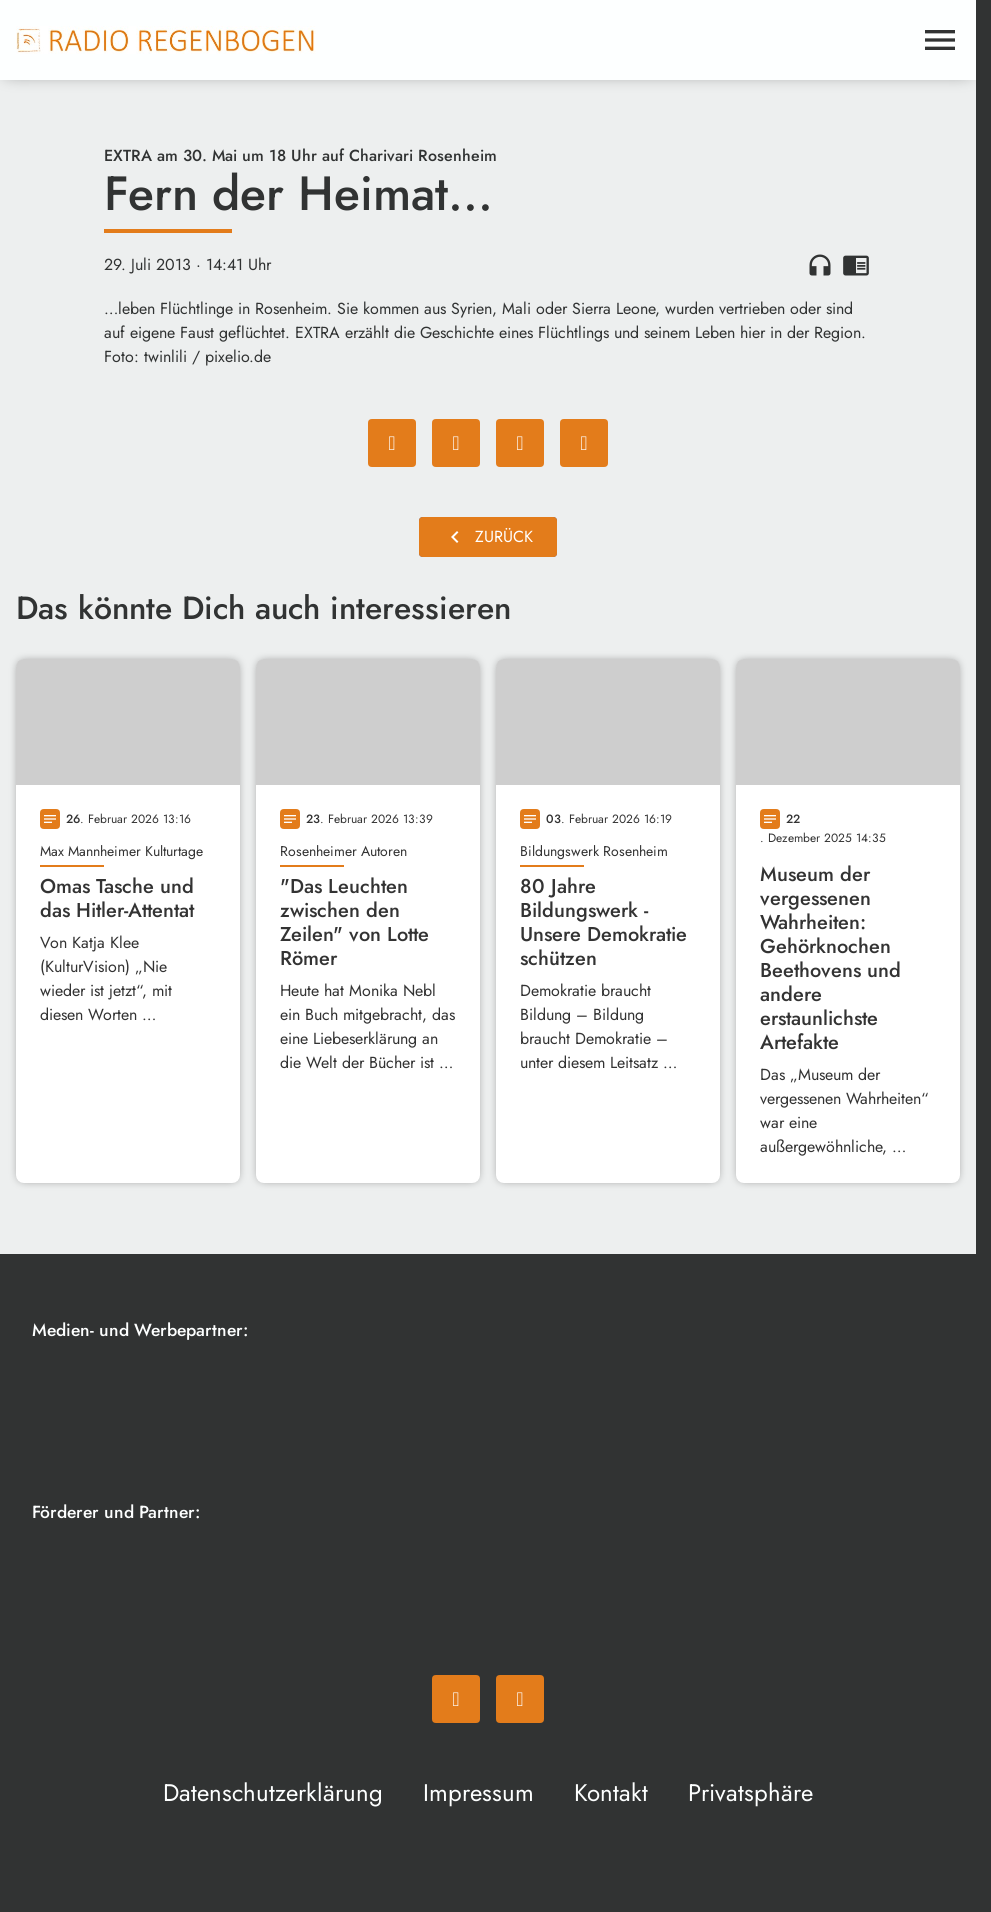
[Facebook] (456, 1699)
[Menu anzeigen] (940, 40)
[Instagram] (520, 1699)
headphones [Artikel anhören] (820, 265)
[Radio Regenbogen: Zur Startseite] (166, 40)
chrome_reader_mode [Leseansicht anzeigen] (856, 265)
